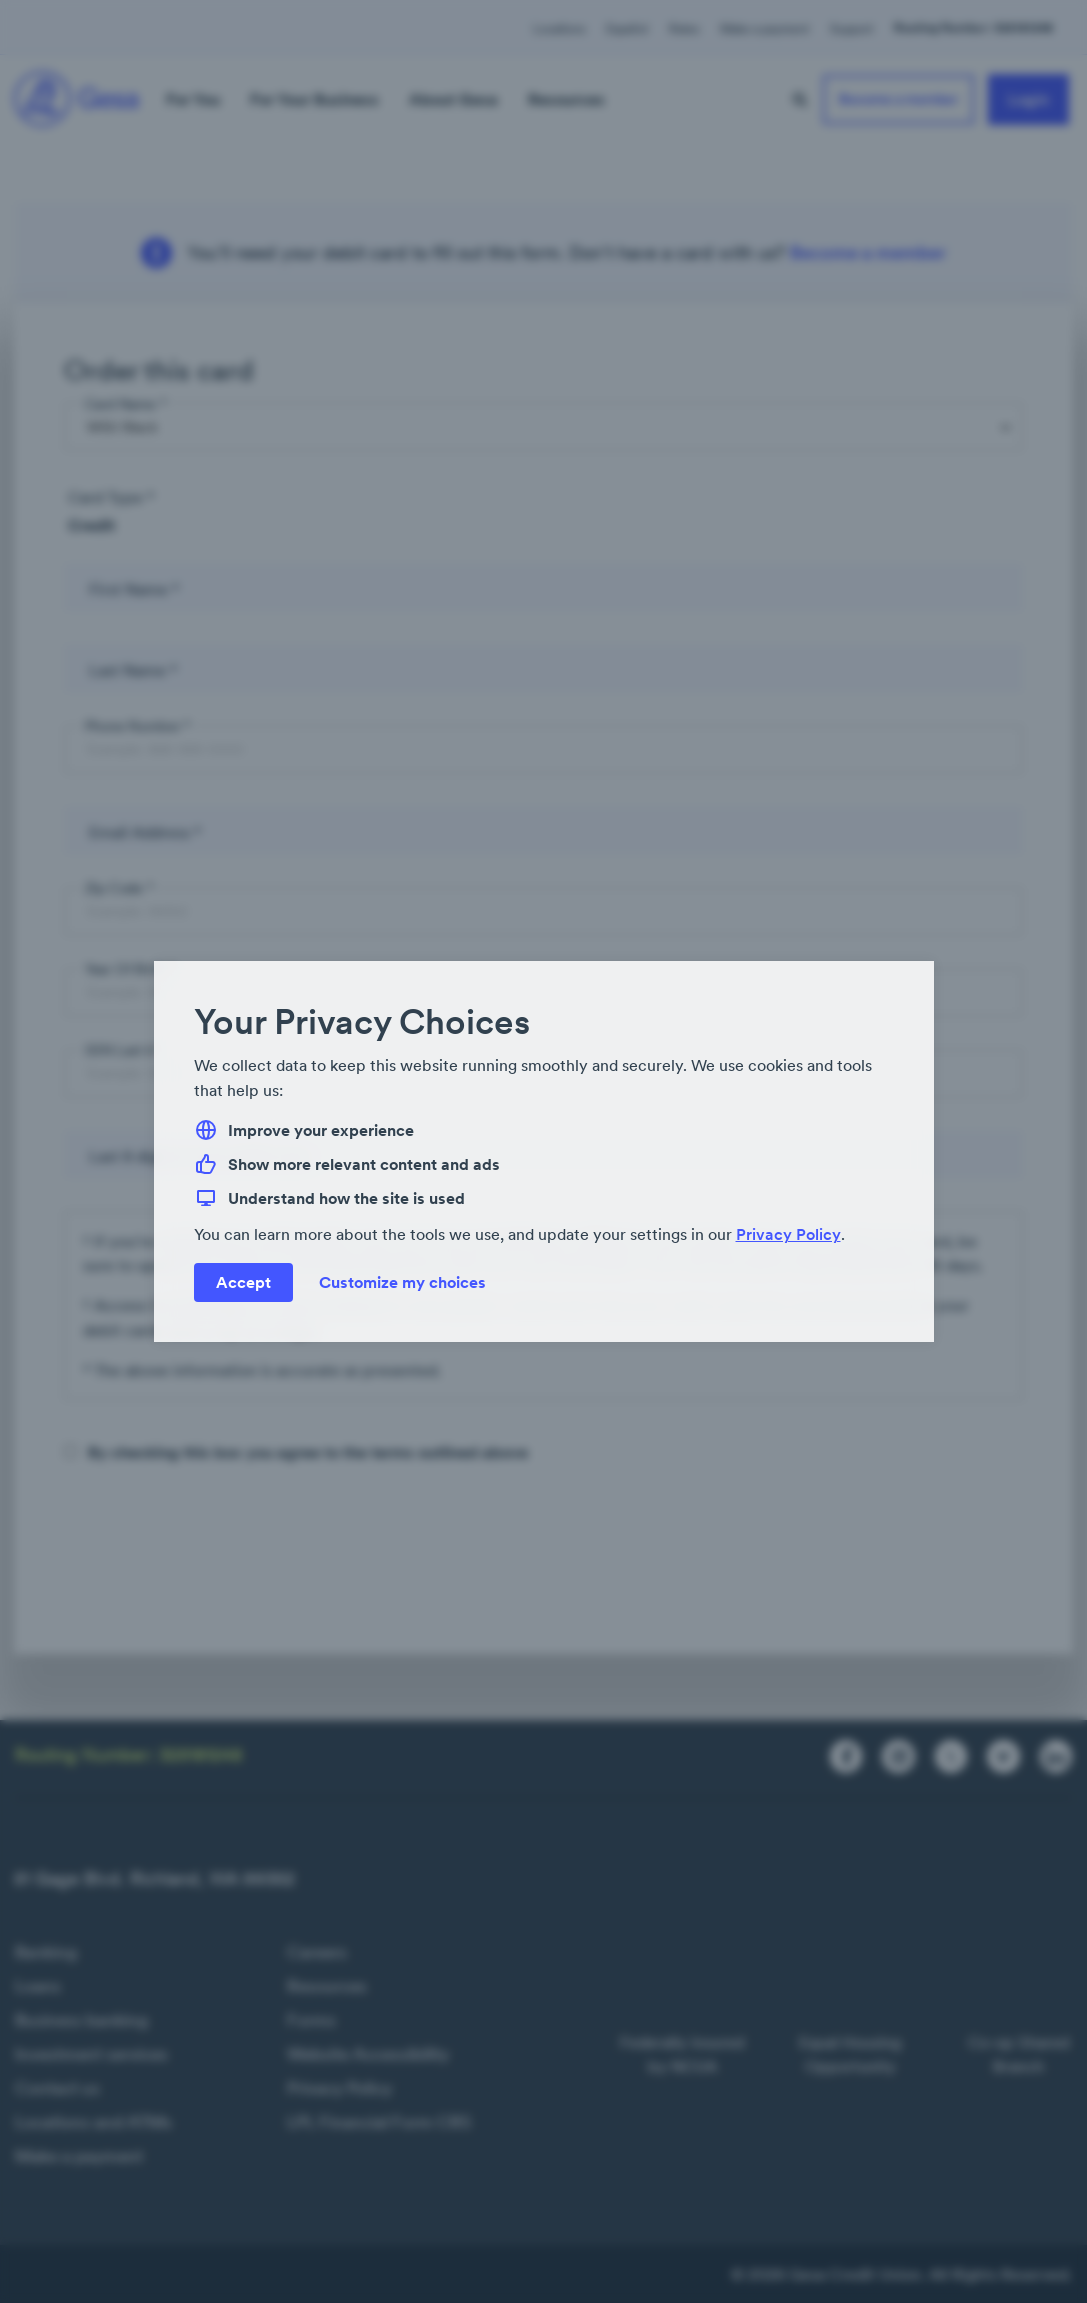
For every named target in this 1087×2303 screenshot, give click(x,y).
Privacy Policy (788, 1234)
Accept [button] (243, 1282)
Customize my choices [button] (402, 1282)
